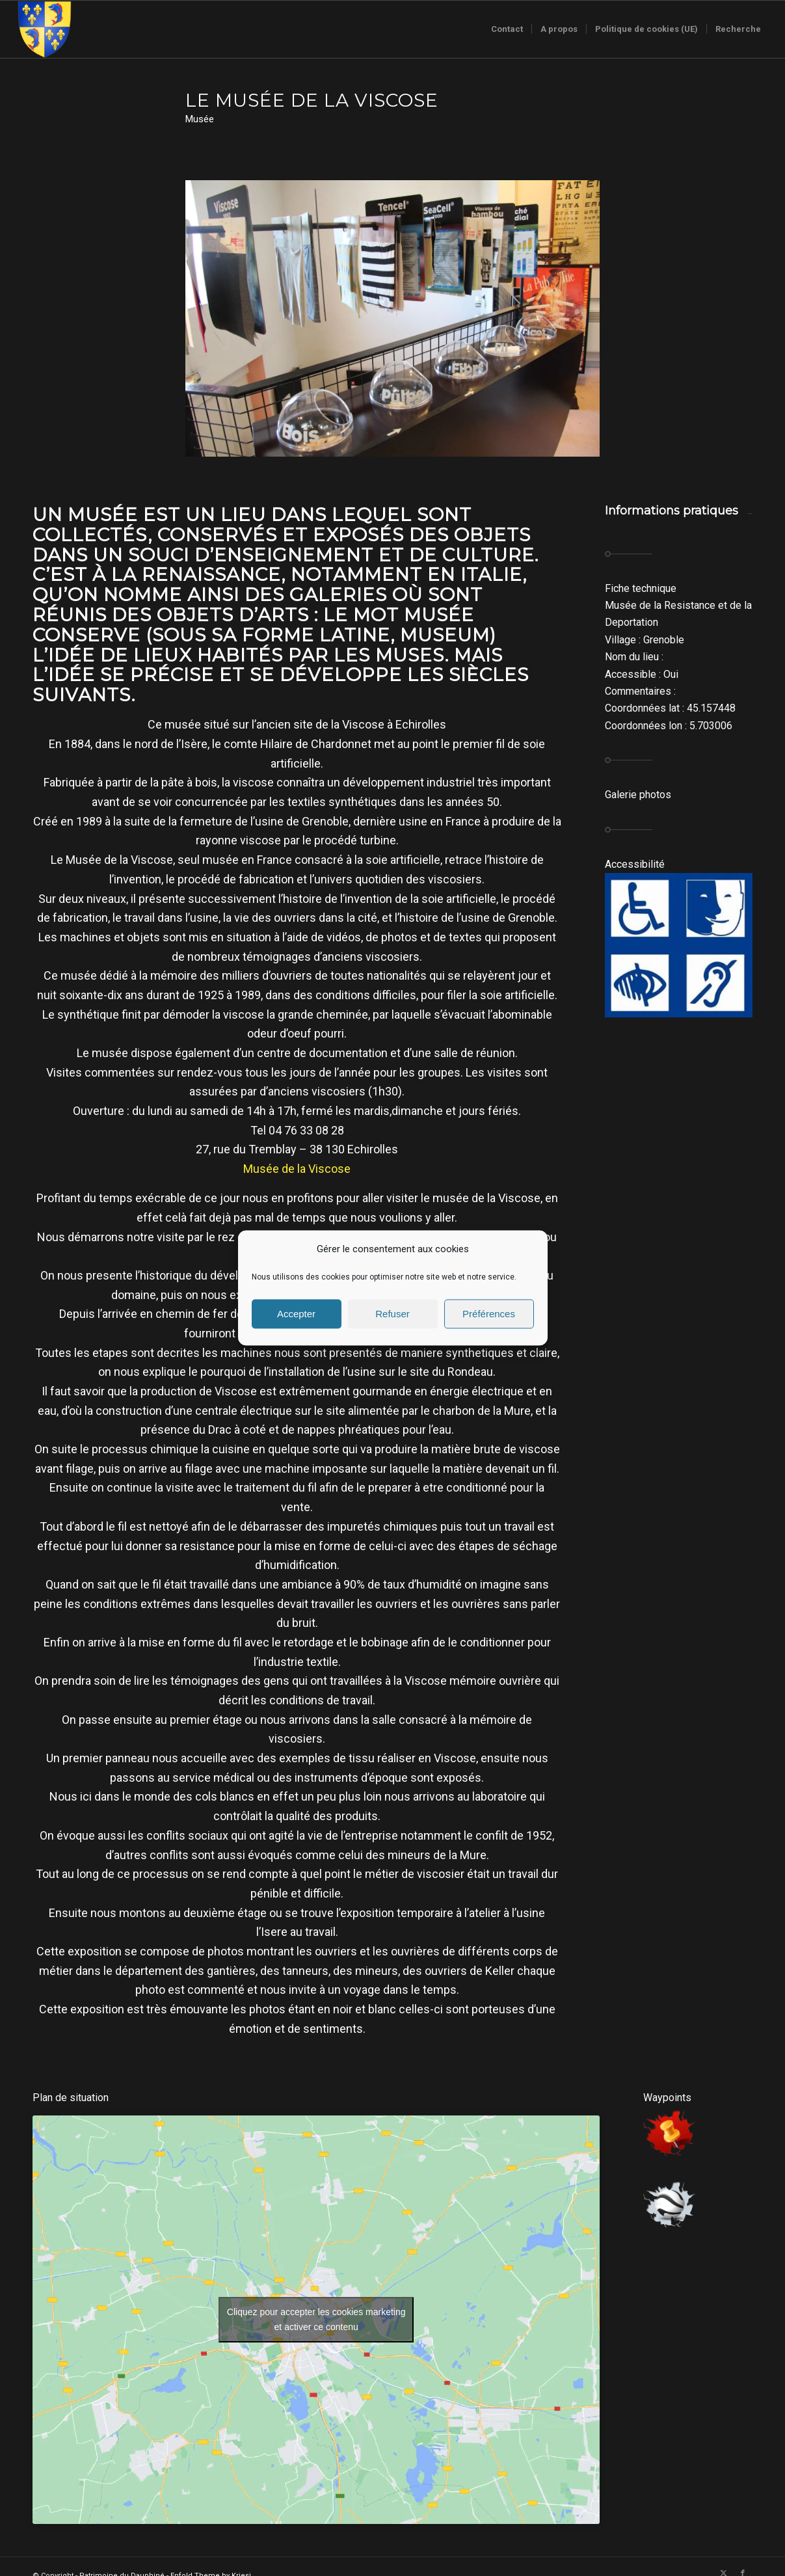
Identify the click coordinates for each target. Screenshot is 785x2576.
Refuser (392, 1313)
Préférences (488, 1313)
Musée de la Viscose (297, 1168)
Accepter (296, 1313)
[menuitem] (507, 29)
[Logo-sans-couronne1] (44, 29)
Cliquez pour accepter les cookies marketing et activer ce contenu (316, 2319)
